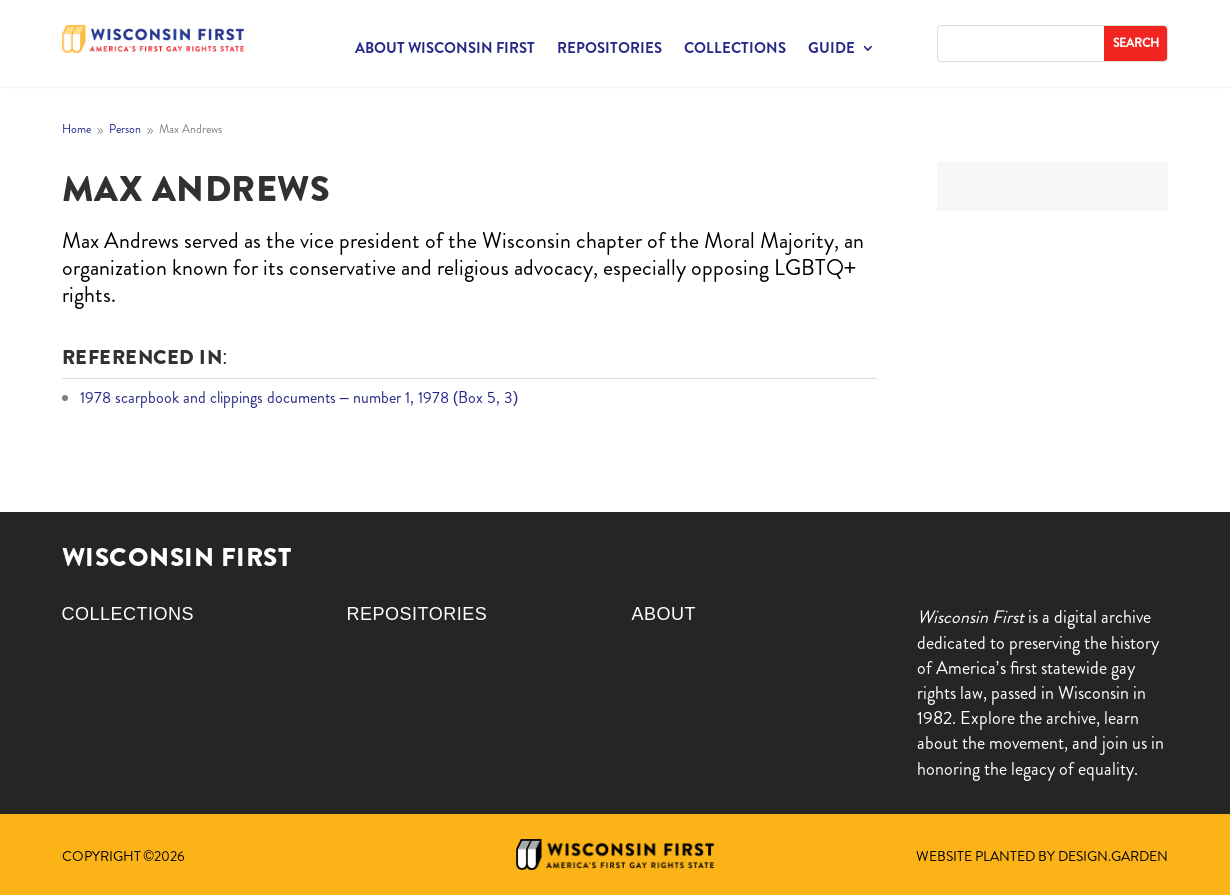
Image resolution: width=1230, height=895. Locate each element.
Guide (831, 50)
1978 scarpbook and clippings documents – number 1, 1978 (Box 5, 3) (299, 397)
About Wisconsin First (445, 50)
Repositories (609, 50)
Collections (735, 50)
